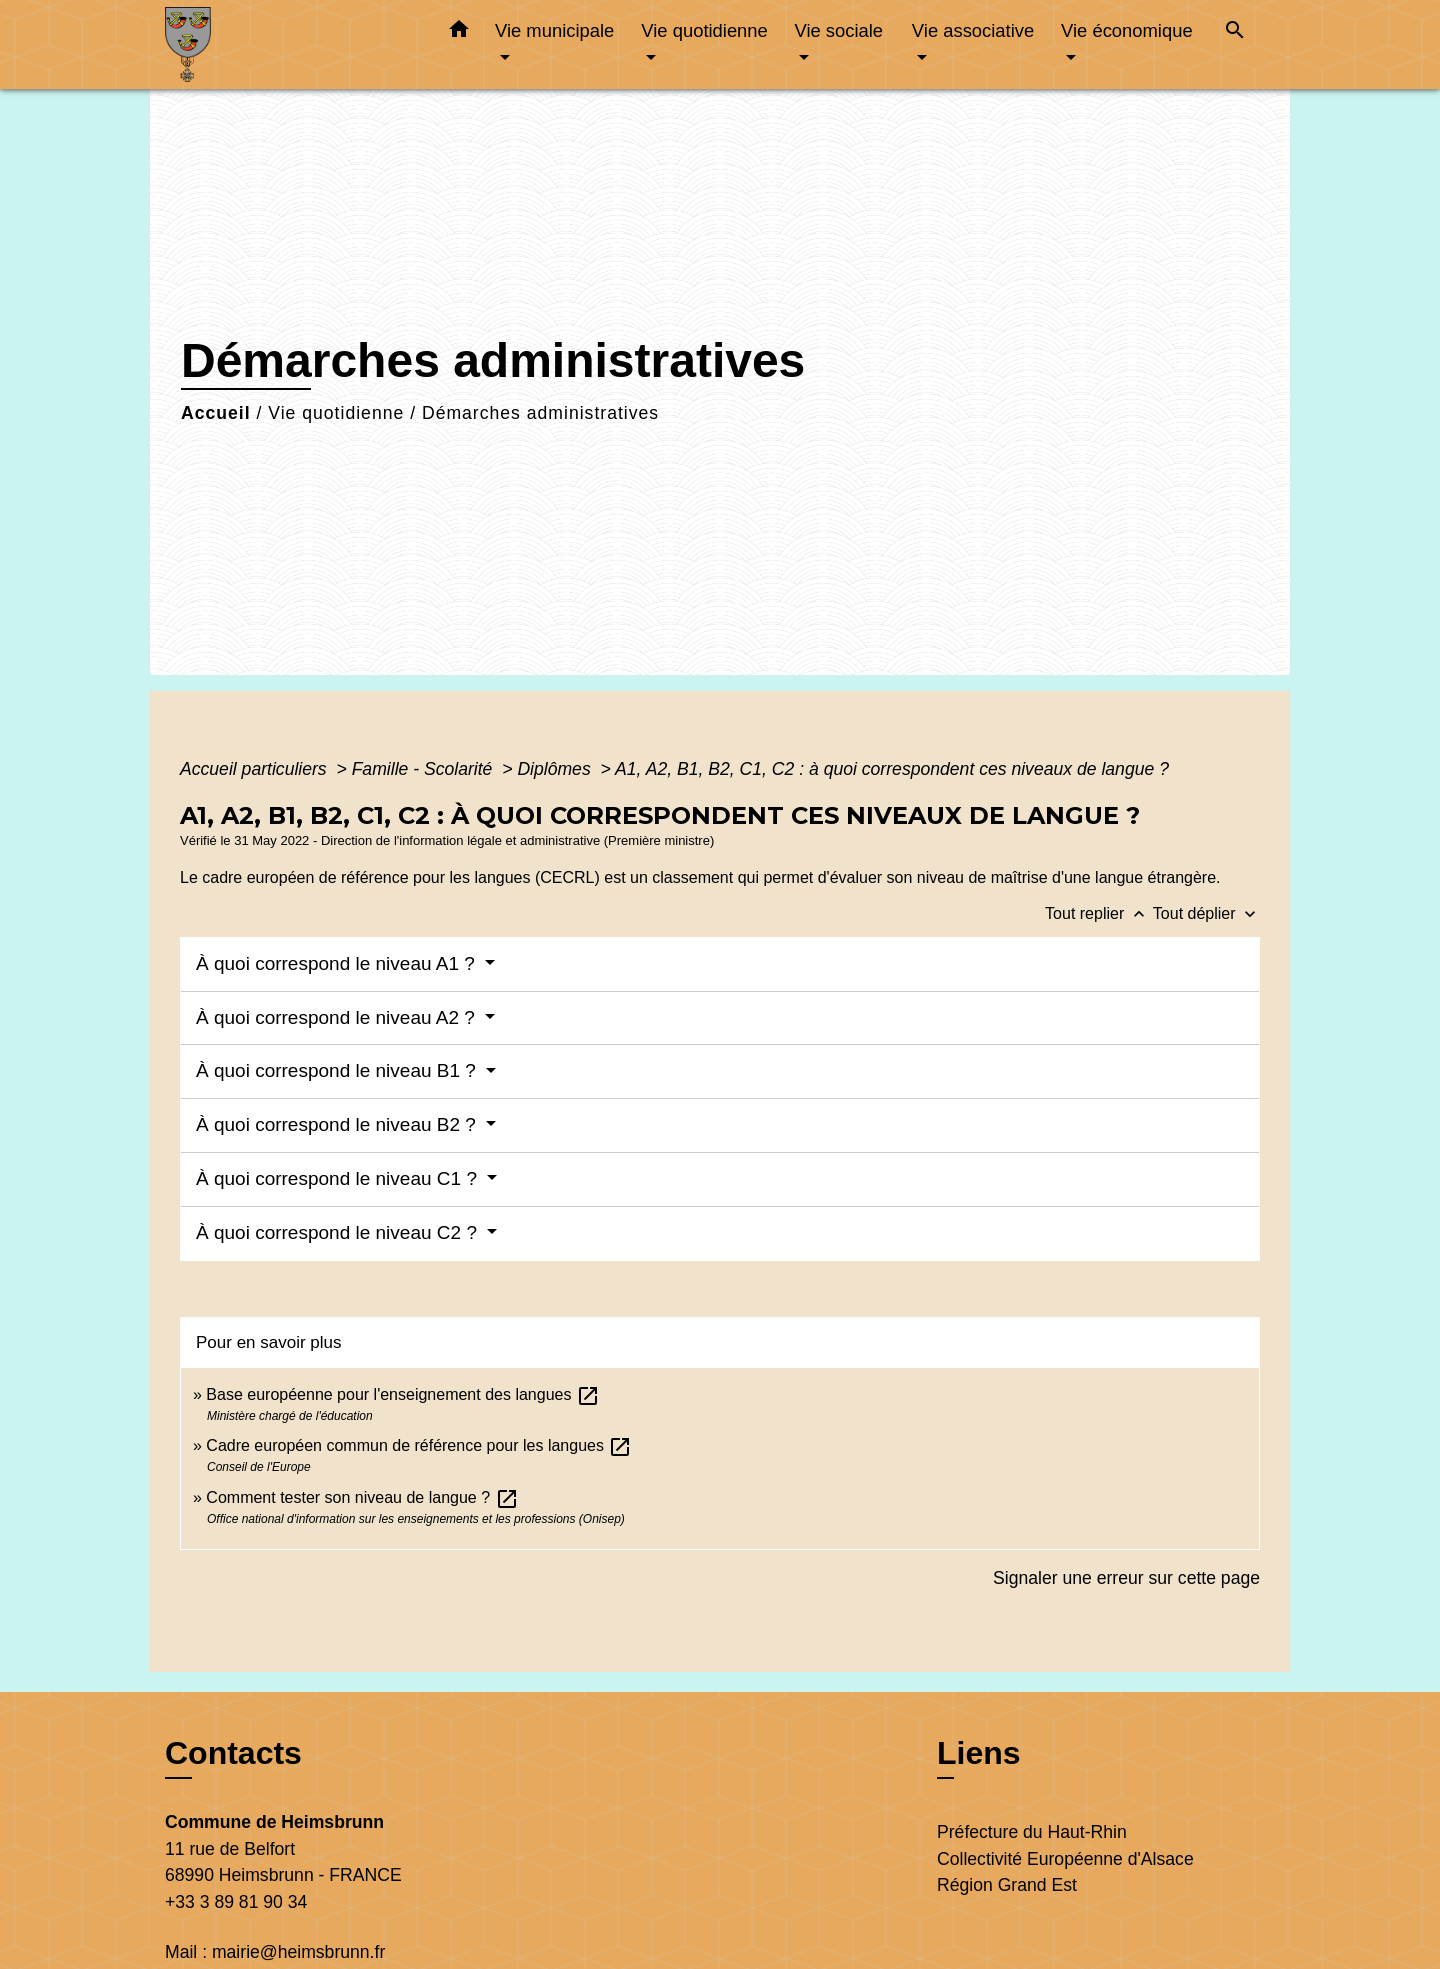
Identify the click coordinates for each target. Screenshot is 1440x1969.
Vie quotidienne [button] (704, 30)
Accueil (216, 413)
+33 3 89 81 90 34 (236, 1902)
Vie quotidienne (336, 413)
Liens (979, 1753)
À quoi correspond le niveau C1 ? (339, 1178)
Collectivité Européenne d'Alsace (1065, 1859)
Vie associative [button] (973, 30)
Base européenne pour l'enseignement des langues (403, 1394)
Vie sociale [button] (838, 30)
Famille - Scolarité (425, 769)
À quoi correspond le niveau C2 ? (339, 1232)
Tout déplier (1206, 913)
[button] (459, 33)
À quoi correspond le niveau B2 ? (338, 1124)
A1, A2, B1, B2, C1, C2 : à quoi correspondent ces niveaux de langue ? (892, 769)
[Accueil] (290, 44)
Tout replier (1099, 913)
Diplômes (556, 769)
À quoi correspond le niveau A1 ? (338, 963)
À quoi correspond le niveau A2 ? (338, 1017)
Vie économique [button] (1127, 30)
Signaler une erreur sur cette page (1126, 1578)
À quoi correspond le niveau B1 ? (338, 1070)
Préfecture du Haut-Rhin (1032, 1832)
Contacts (233, 1753)
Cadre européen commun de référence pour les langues (419, 1445)
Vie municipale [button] (554, 30)
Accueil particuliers (256, 769)
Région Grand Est (1007, 1885)
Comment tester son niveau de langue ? (362, 1497)
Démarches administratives (540, 413)
